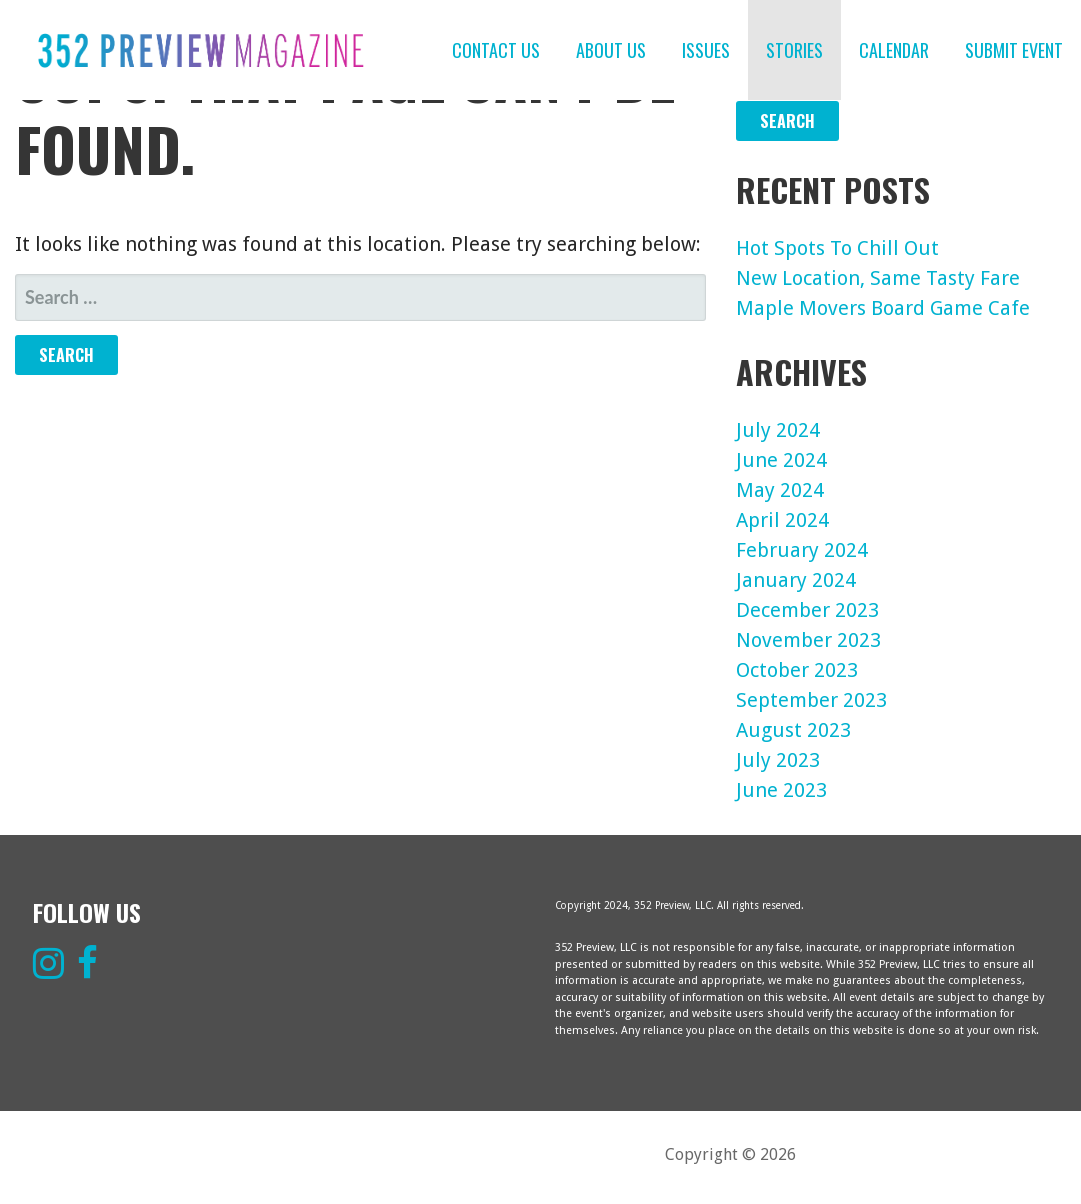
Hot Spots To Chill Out (837, 248)
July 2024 (778, 430)
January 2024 (796, 580)
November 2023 (808, 640)
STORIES (794, 50)
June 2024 (781, 460)
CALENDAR (894, 50)
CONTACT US (496, 50)
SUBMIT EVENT (1014, 50)
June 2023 (781, 790)
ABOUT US (611, 50)
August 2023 (793, 730)
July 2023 (778, 760)
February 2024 (802, 550)
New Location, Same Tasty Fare (878, 278)
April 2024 (782, 520)
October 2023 (797, 670)
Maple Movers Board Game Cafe (883, 308)
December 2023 (807, 610)
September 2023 (811, 700)
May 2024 (780, 490)
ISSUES (706, 50)
